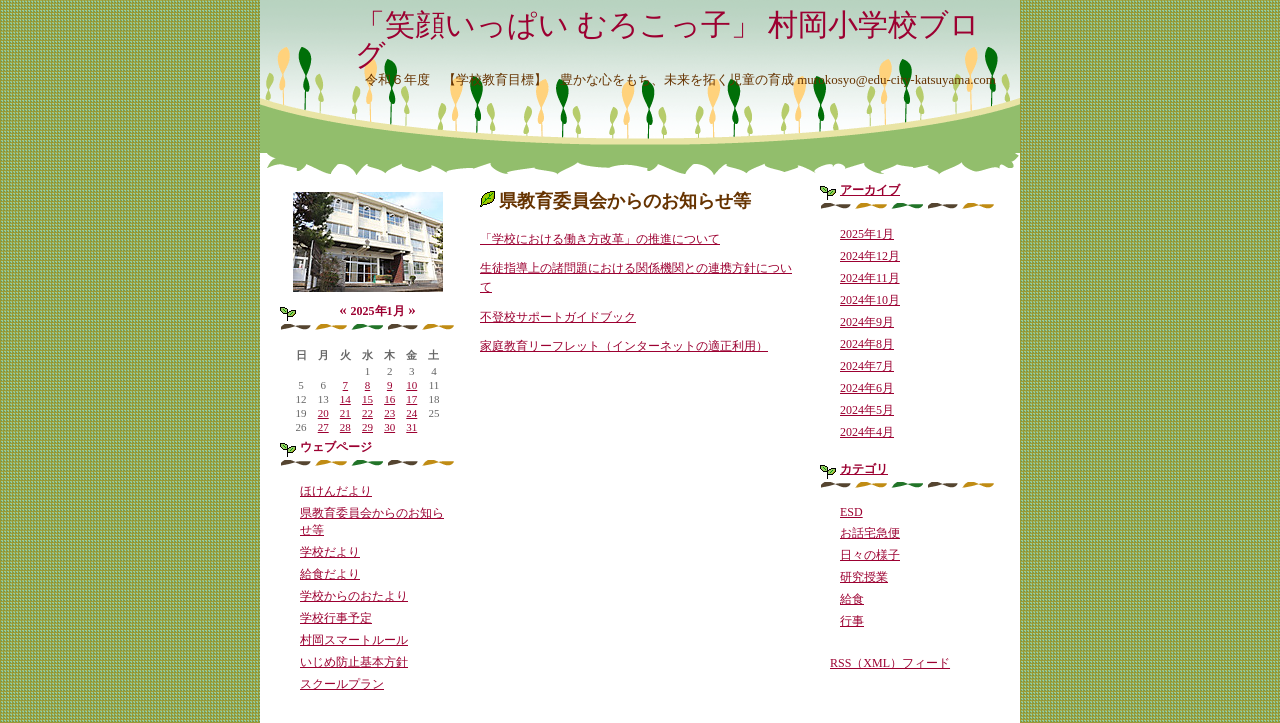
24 (411, 413)
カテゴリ (864, 469)
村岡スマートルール (354, 640)
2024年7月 (867, 366)
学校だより (330, 552)
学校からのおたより (354, 596)
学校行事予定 (336, 618)
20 (323, 413)
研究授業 (864, 577)
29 (367, 427)
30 (389, 427)
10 (411, 385)
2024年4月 (867, 432)
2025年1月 (867, 234)
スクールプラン (342, 684)
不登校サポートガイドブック (558, 317)
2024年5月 (867, 410)
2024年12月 (870, 256)
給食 (852, 599)
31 (411, 427)
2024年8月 (867, 344)
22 (367, 413)
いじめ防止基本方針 (354, 662)
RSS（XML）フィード (890, 663)
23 (389, 413)
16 (389, 399)
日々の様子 (870, 555)
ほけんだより (336, 491)
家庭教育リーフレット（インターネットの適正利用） (624, 346)
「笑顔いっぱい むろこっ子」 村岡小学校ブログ (667, 39)
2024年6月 (867, 388)
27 (323, 427)
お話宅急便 (870, 533)
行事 (852, 621)
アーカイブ (870, 190)
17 (411, 399)
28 (345, 427)
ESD (851, 512)
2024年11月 (870, 278)
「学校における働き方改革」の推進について (600, 239)
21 (345, 413)
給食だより (330, 574)
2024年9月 (867, 322)
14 (345, 399)
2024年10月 (870, 300)
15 (367, 399)
